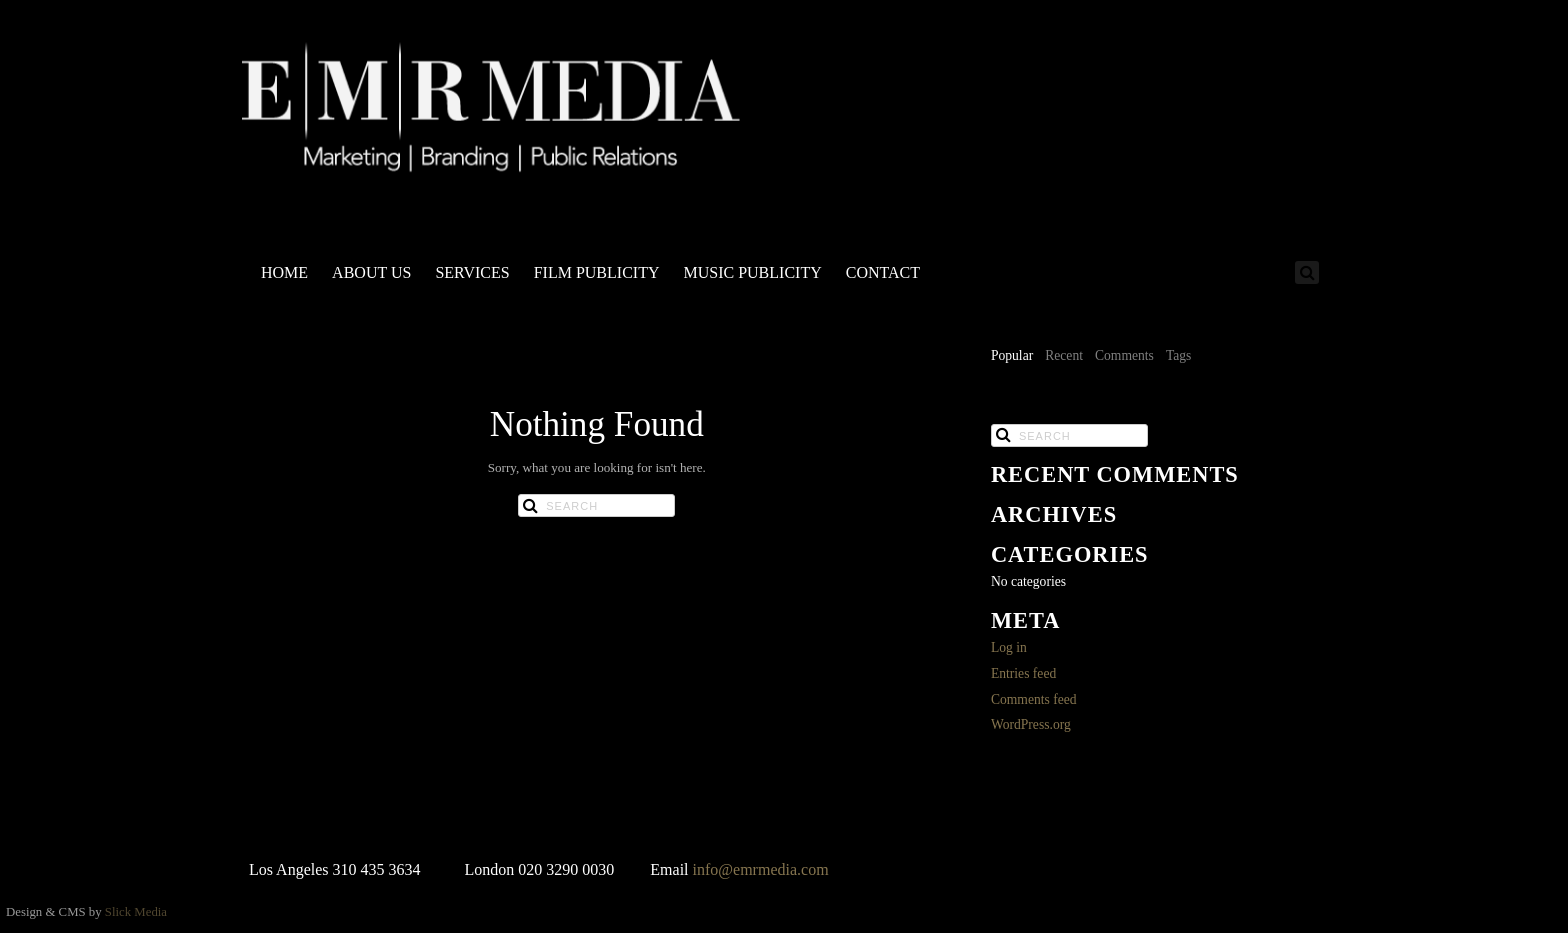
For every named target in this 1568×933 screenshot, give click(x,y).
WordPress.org (1031, 724)
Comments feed (1034, 699)
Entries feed (1023, 673)
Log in (1009, 647)
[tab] (1012, 357)
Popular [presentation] (1012, 355)
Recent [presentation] (1064, 355)
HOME (284, 272)
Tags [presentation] (1178, 355)
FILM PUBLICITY (597, 272)
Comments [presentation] (1124, 355)
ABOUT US (371, 272)
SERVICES (472, 272)
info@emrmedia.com (761, 869)
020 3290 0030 (566, 869)
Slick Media (136, 912)
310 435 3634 (377, 869)
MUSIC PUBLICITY (752, 272)
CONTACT (883, 272)
